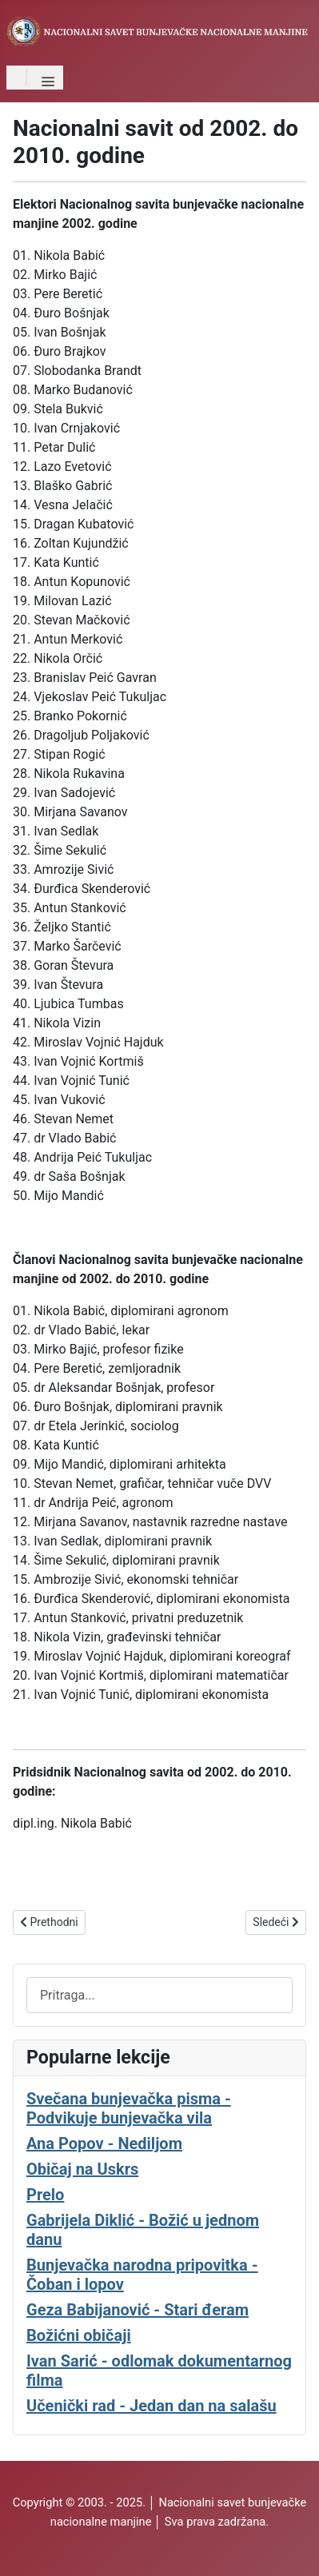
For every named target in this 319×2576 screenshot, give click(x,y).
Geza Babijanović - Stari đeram (137, 2309)
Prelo (45, 2194)
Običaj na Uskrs (82, 2169)
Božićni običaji (78, 2335)
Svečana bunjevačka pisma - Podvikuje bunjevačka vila (128, 2108)
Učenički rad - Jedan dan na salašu (151, 2405)
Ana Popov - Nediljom (104, 2143)
